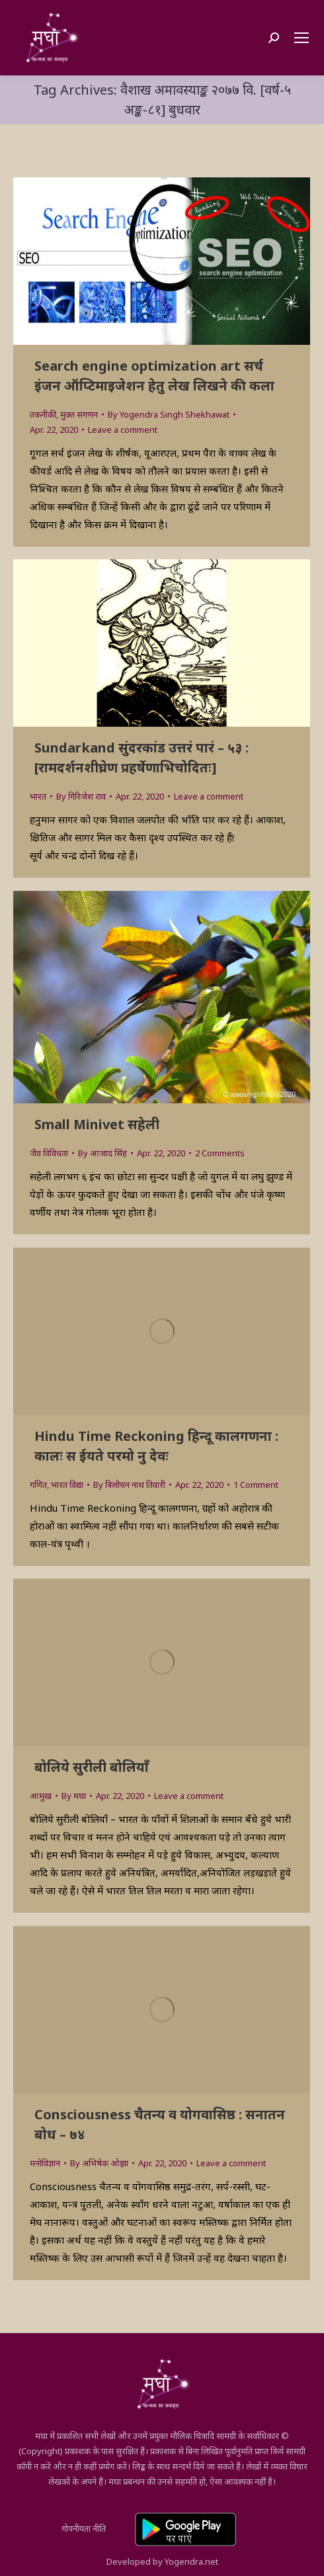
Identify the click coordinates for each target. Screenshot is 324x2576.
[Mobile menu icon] (301, 37)
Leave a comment (122, 430)
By (168, 414)
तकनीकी (43, 414)
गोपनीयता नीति (83, 2528)
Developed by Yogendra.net (162, 2561)
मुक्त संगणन (79, 414)
